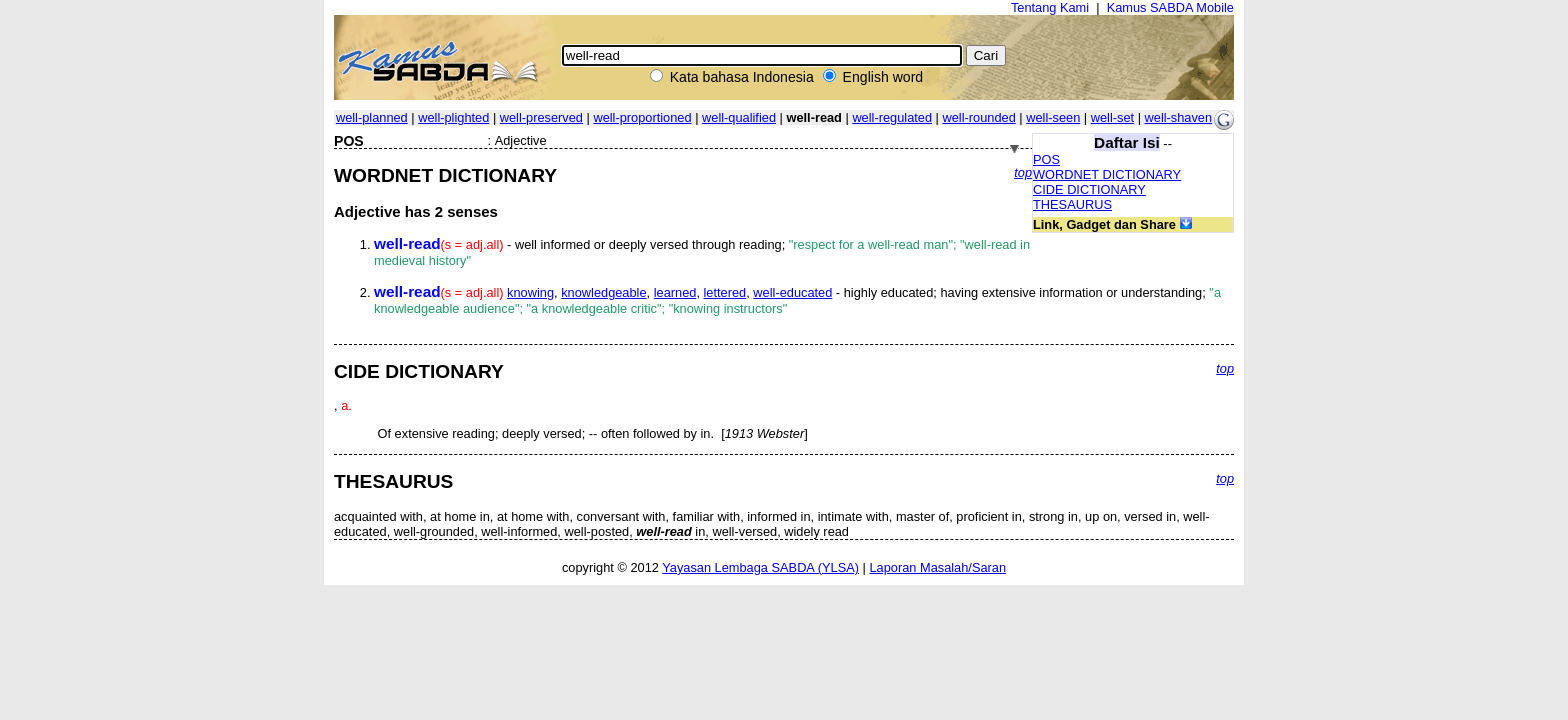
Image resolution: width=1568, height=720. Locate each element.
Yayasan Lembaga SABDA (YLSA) (760, 567)
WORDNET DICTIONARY (1107, 174)
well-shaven (1179, 117)
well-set (1112, 117)
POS (1046, 159)
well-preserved (541, 117)
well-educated (792, 292)
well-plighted (453, 117)
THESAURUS (1072, 204)
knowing (530, 292)
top (1023, 172)
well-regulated (892, 117)
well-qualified (739, 117)
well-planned (372, 117)
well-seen (1053, 117)
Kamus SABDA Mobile (1170, 7)
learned (675, 292)
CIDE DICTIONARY (1089, 189)
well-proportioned (642, 117)
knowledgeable (603, 292)
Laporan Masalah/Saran (937, 567)
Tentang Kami (1050, 7)
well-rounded (978, 117)
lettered (725, 292)
